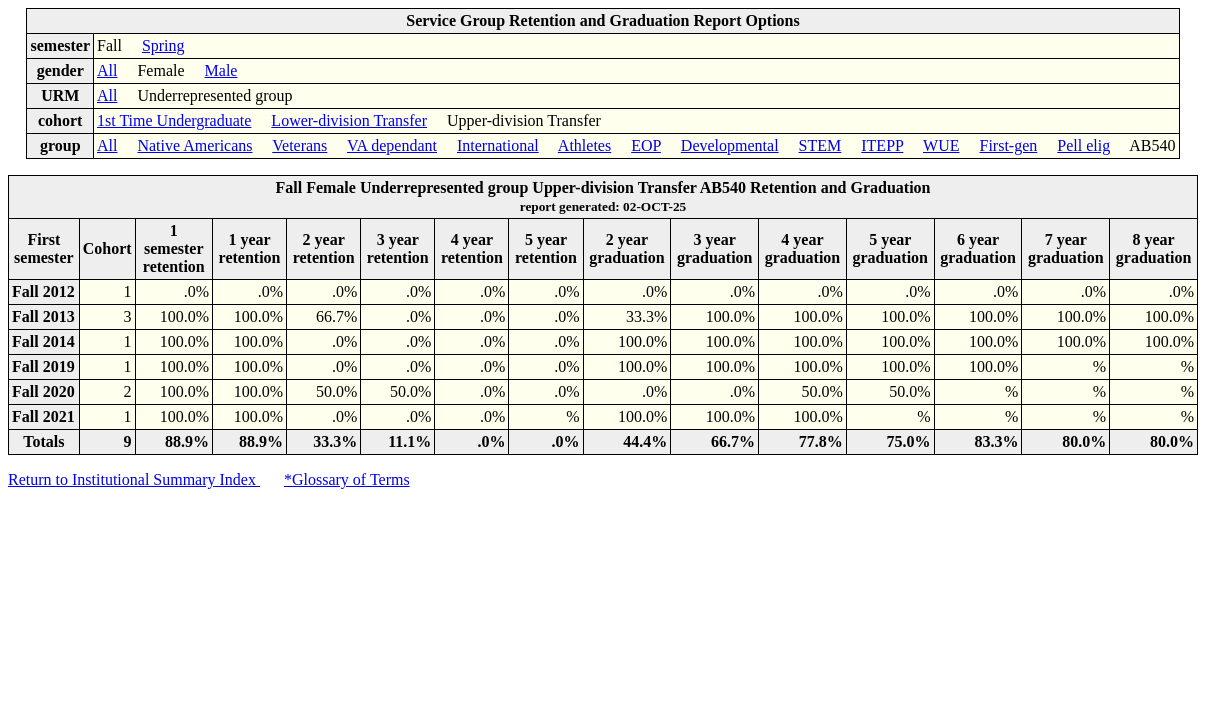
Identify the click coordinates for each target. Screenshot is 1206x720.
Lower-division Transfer (349, 120)
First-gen (1008, 145)
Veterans (299, 145)
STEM (820, 145)
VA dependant (392, 145)
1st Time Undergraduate (174, 120)
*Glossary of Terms (347, 479)
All (107, 70)
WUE (941, 145)
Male (221, 70)
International (498, 145)
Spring (163, 45)
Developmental (730, 145)
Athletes (584, 145)
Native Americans (194, 145)
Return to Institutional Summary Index (134, 479)
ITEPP (882, 145)
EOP (646, 145)
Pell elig (1083, 145)
